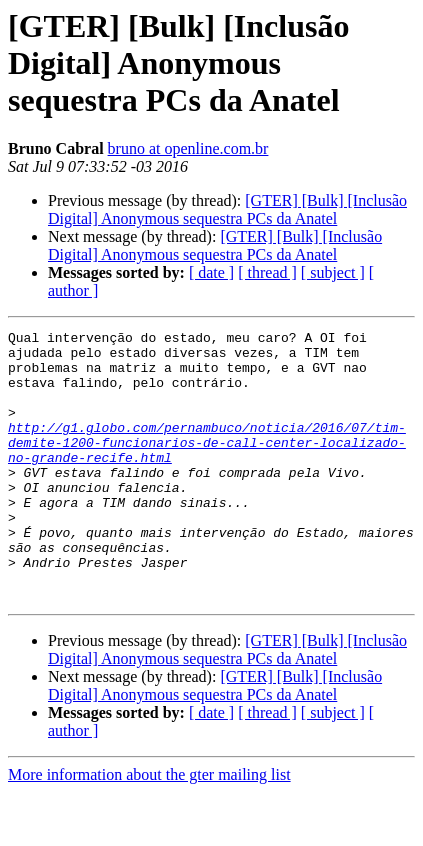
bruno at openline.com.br (188, 148)
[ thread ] (267, 272)
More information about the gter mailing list (149, 828)
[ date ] (211, 272)
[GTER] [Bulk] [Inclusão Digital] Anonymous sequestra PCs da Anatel (227, 209)
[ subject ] (333, 272)
